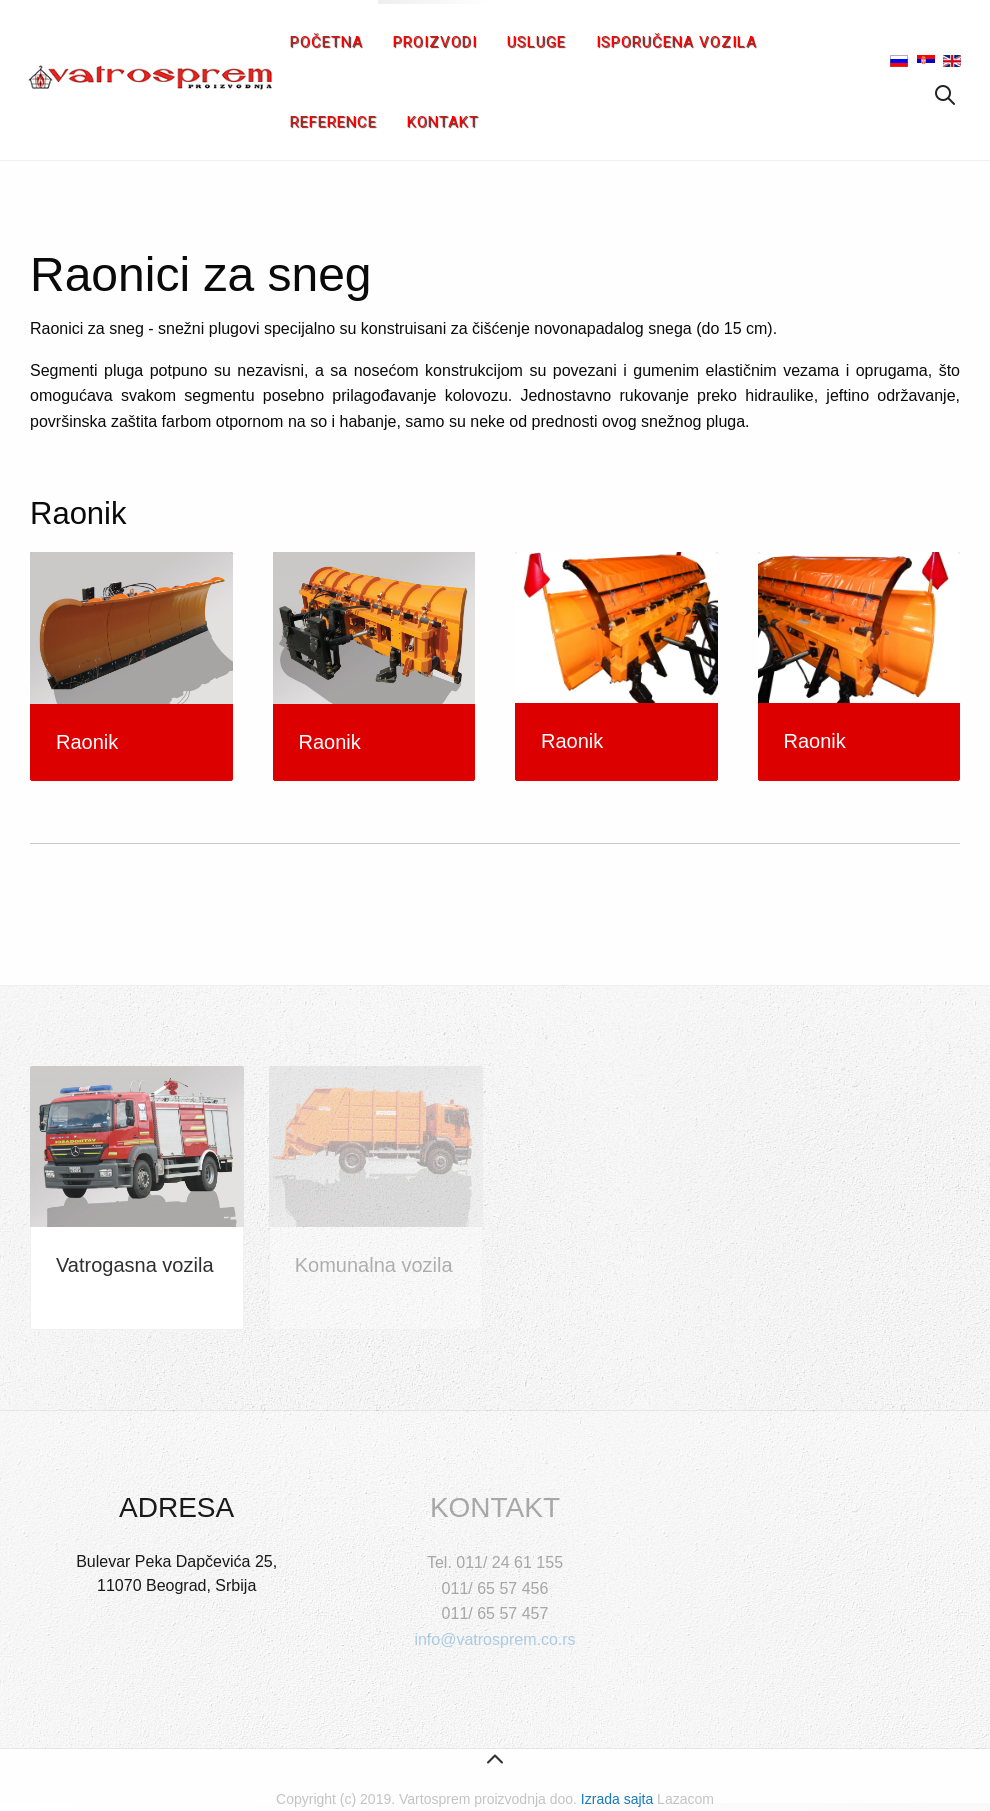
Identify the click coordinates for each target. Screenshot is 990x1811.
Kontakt (443, 122)
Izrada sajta (617, 1799)
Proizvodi (435, 42)
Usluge (536, 42)
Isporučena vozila (676, 42)
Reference (333, 122)
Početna (326, 42)
